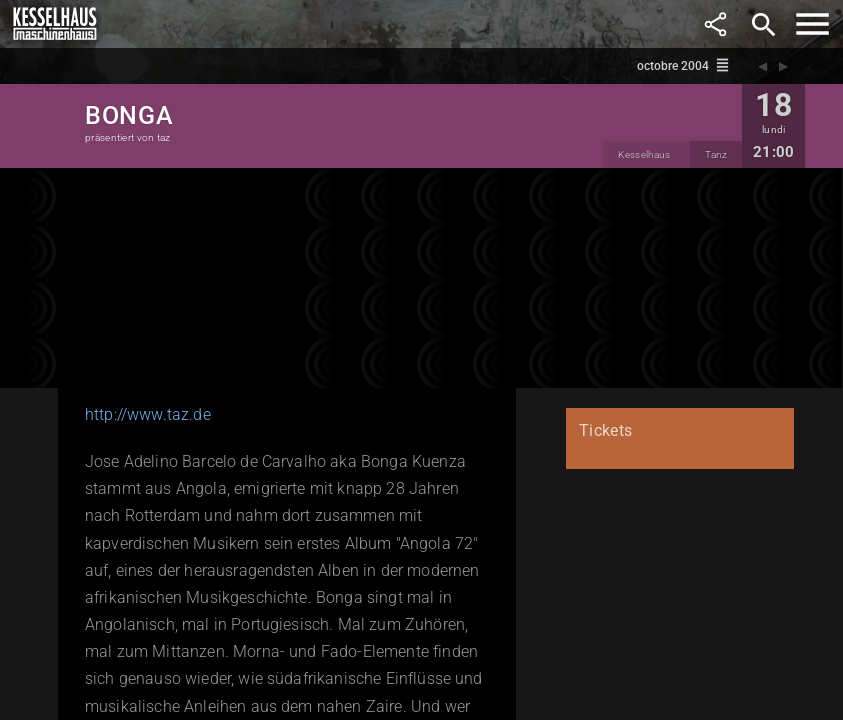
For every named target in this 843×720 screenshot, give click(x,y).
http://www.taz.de (148, 414)
